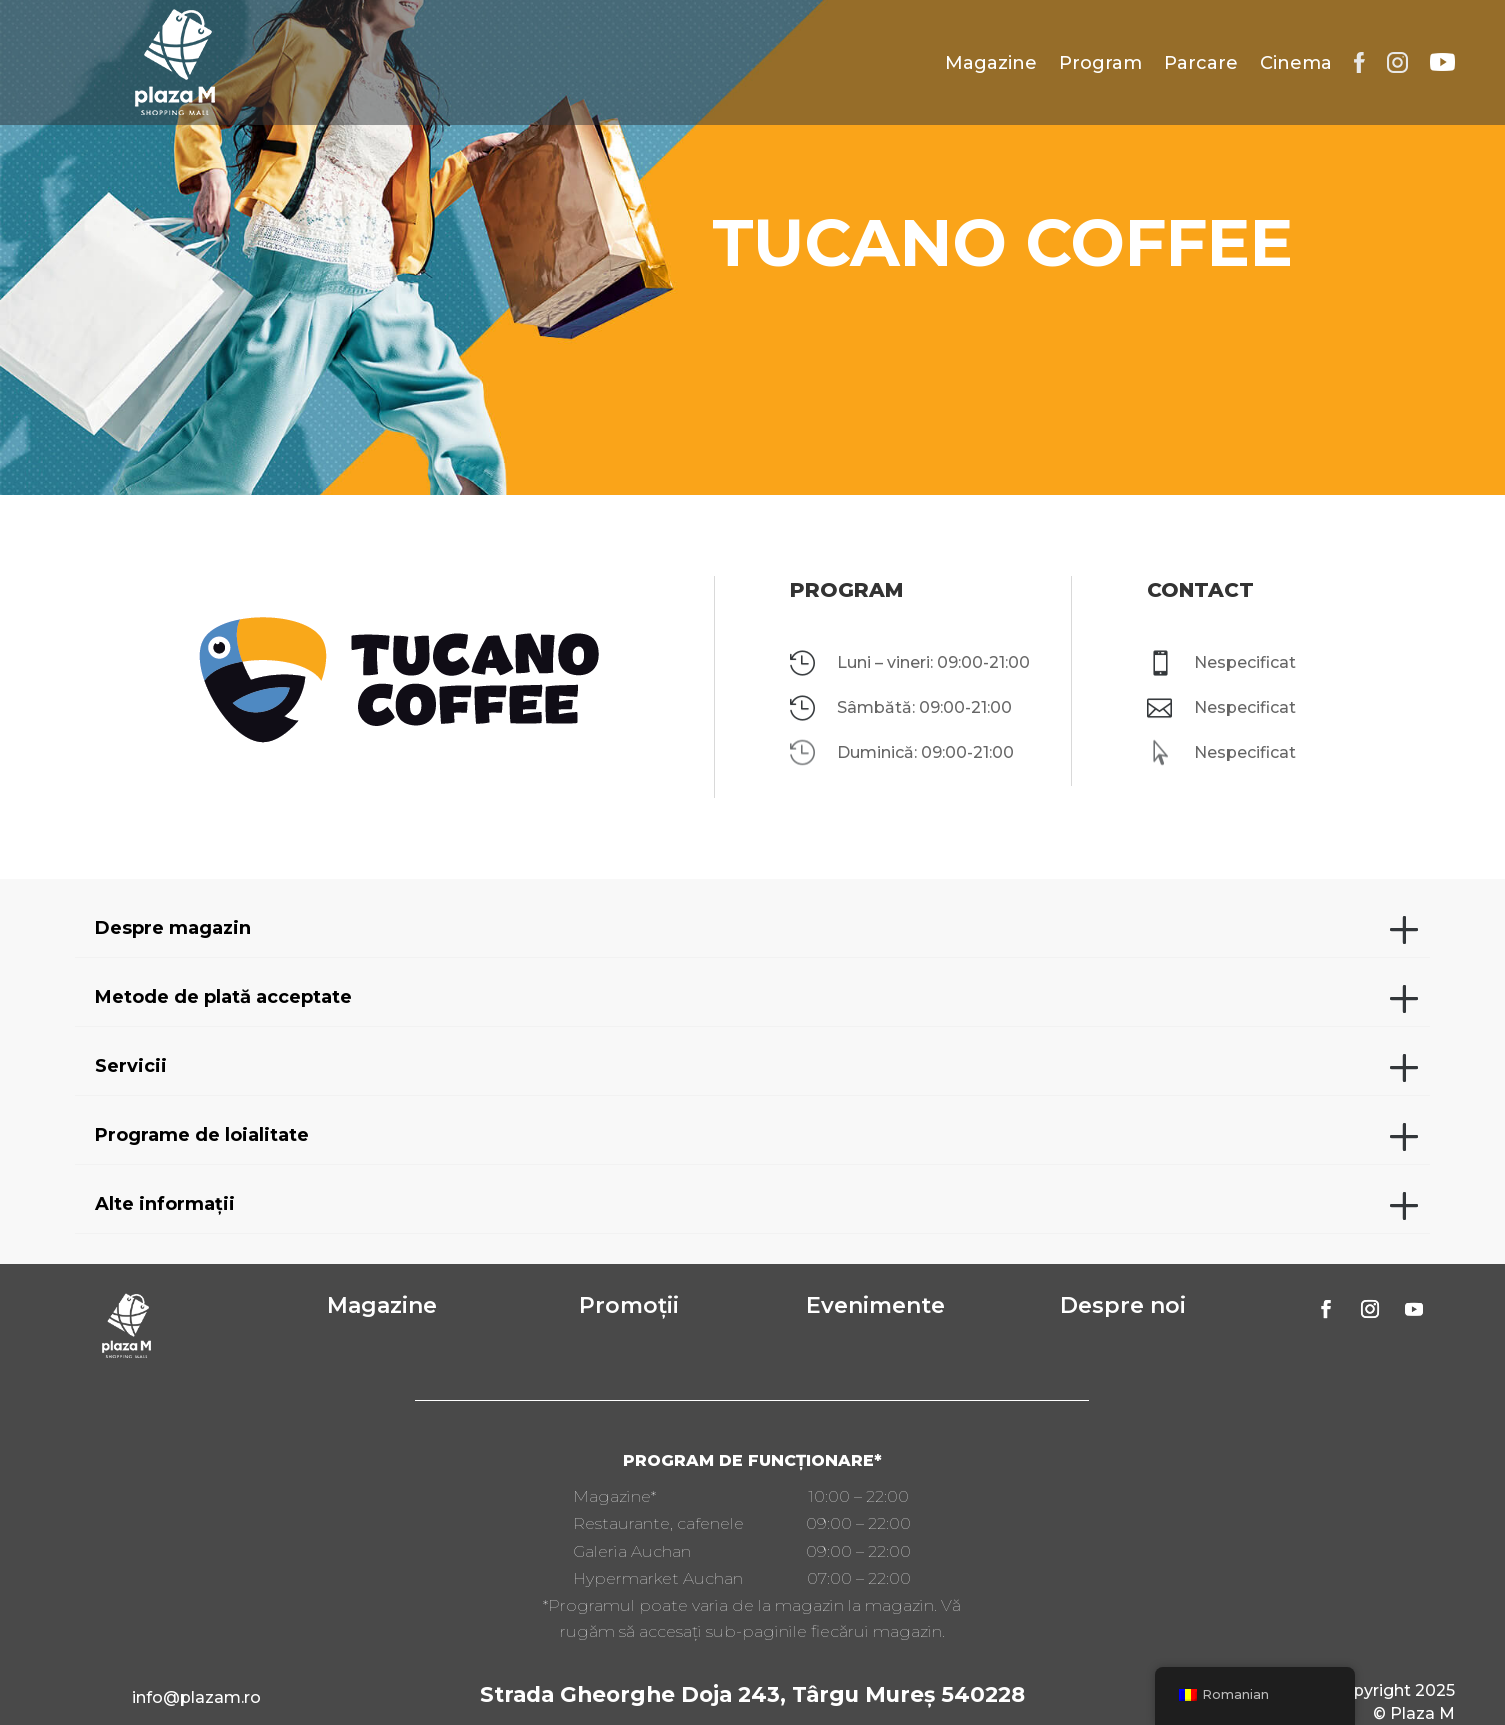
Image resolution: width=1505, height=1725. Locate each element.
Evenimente (875, 1305)
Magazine (991, 63)
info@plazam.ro (196, 1697)
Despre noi (1123, 1305)
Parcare (1201, 63)
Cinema (1296, 63)
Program (1100, 63)
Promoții (629, 1305)
